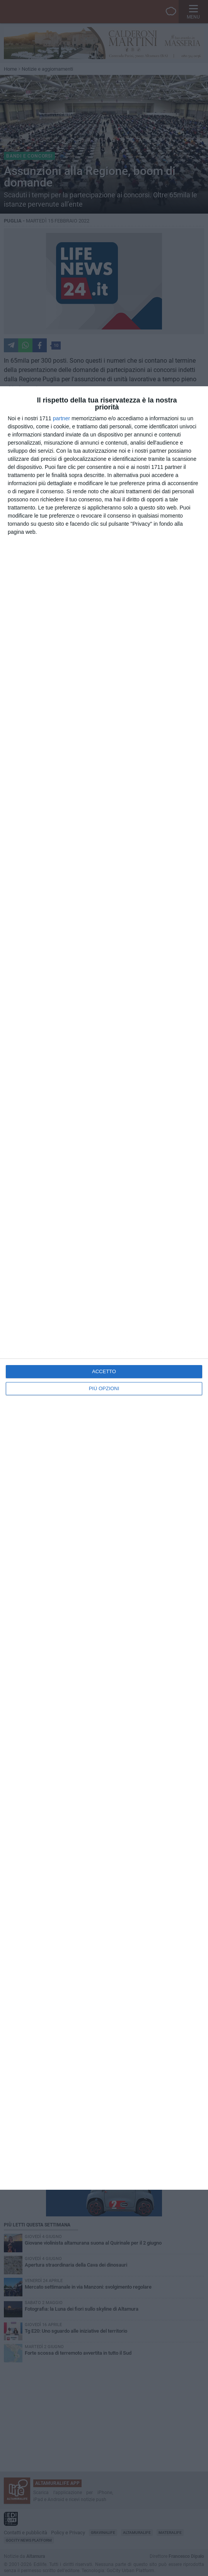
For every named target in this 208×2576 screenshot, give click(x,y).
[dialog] (104, 1287)
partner (61, 418)
